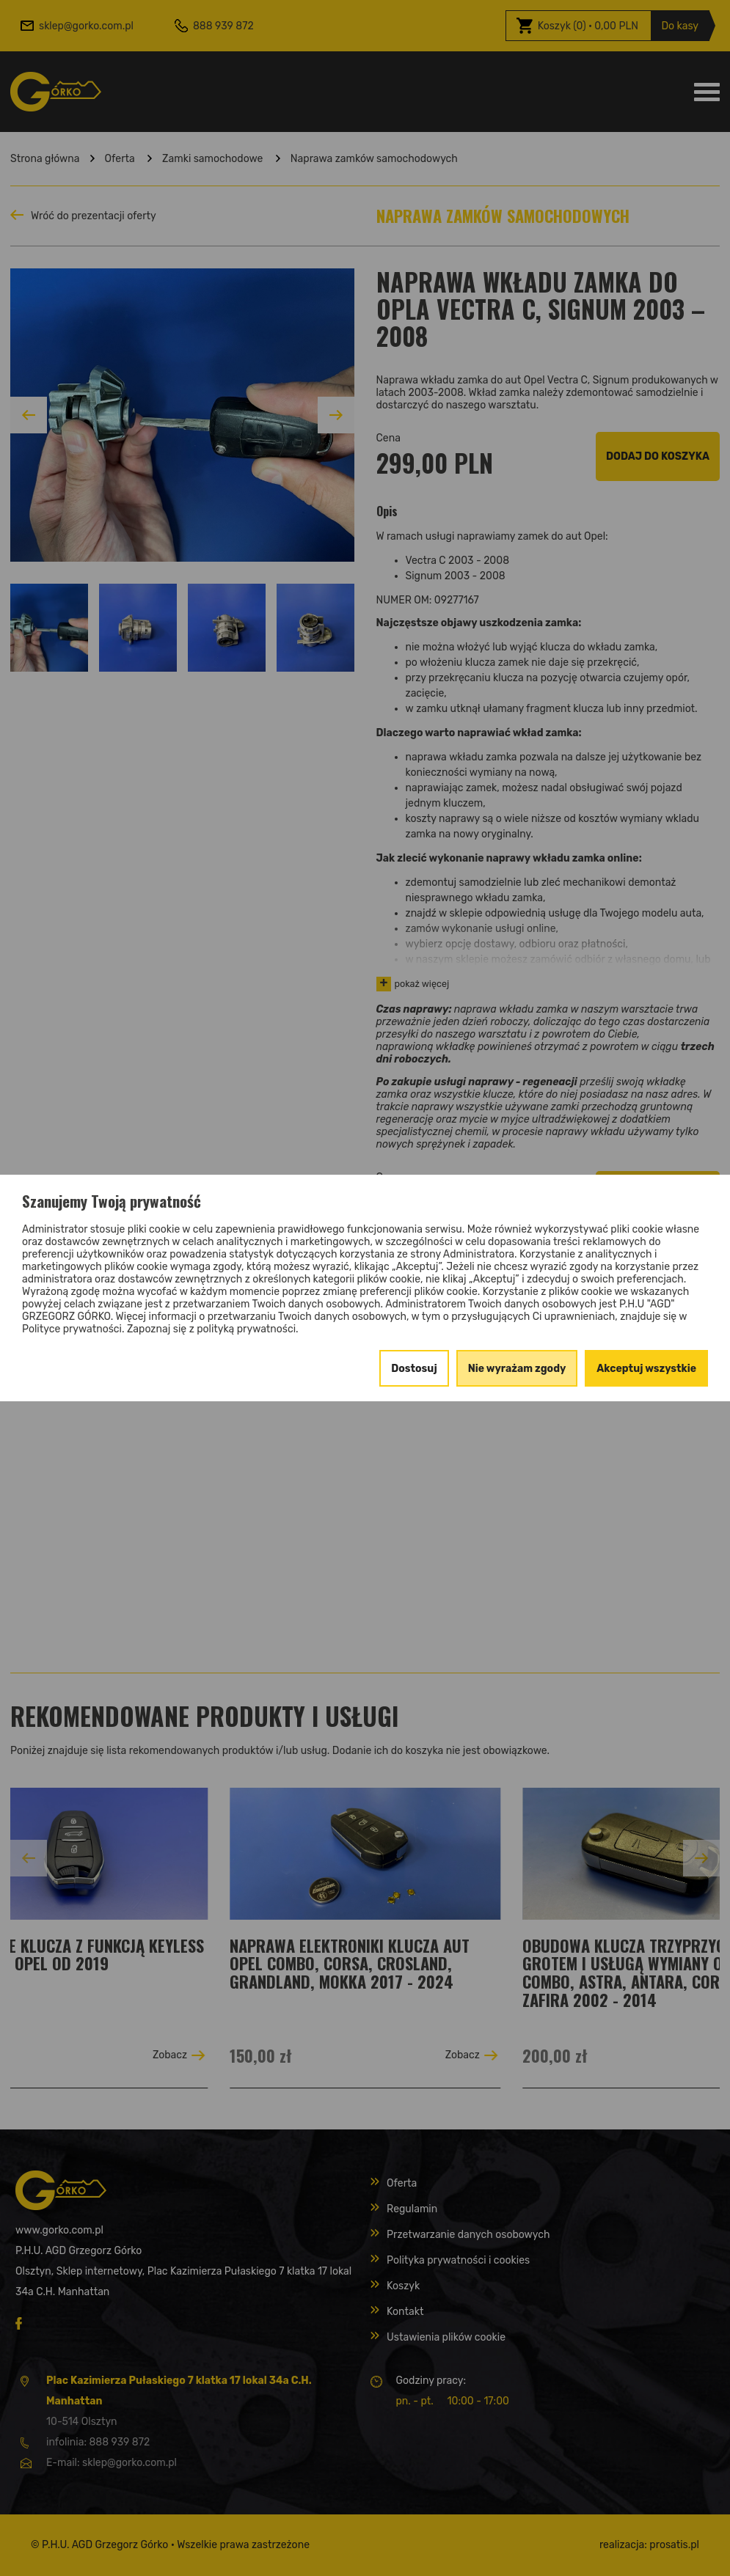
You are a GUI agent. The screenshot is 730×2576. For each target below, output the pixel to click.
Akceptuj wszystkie (646, 1368)
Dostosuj (414, 1368)
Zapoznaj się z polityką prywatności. (213, 1329)
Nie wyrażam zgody (517, 1368)
